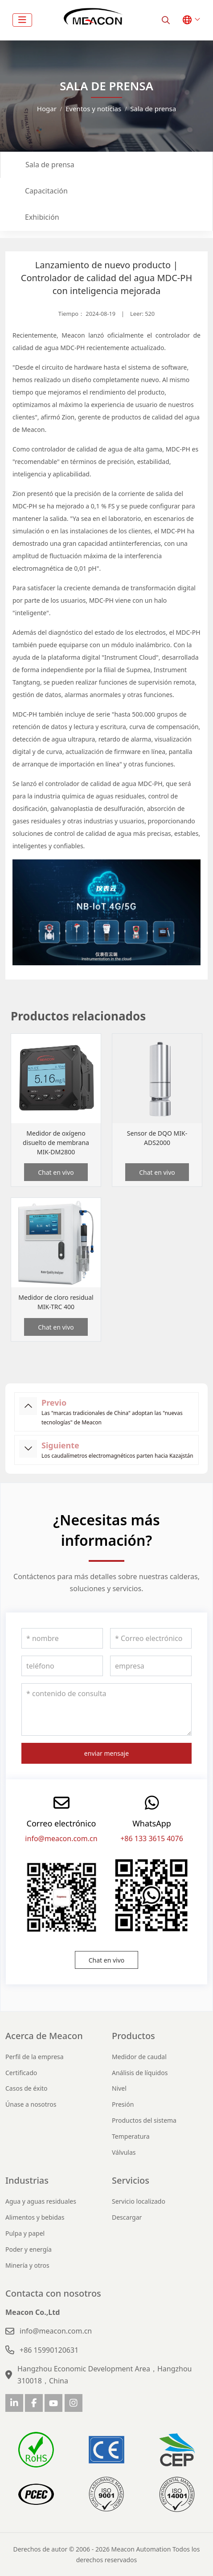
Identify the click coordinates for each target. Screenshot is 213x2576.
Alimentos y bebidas (34, 2217)
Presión (123, 2104)
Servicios (130, 2180)
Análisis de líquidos (140, 2072)
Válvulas (124, 2152)
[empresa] (151, 1666)
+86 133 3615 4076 (151, 1838)
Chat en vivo (56, 1172)
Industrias (27, 2180)
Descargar (127, 2217)
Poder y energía (28, 2249)
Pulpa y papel (25, 2233)
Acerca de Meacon (44, 2036)
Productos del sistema (144, 2120)
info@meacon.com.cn (61, 1838)
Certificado (21, 2072)
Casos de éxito (26, 2088)
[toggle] (22, 20)
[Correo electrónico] (151, 1638)
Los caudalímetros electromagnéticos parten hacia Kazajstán (117, 1455)
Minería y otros (27, 2265)
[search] (166, 20)
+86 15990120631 (49, 2350)
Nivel (119, 2088)
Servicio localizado (138, 2201)
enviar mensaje (106, 1753)
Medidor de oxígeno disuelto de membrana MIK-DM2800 (56, 1142)
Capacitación (46, 191)
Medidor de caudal (139, 2056)
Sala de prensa (49, 164)
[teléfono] (62, 1666)
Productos (133, 2036)
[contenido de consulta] (106, 1709)
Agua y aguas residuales (40, 2201)
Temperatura (131, 2136)
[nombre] (62, 1638)
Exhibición (42, 217)
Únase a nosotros (31, 2104)
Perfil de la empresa (34, 2056)
